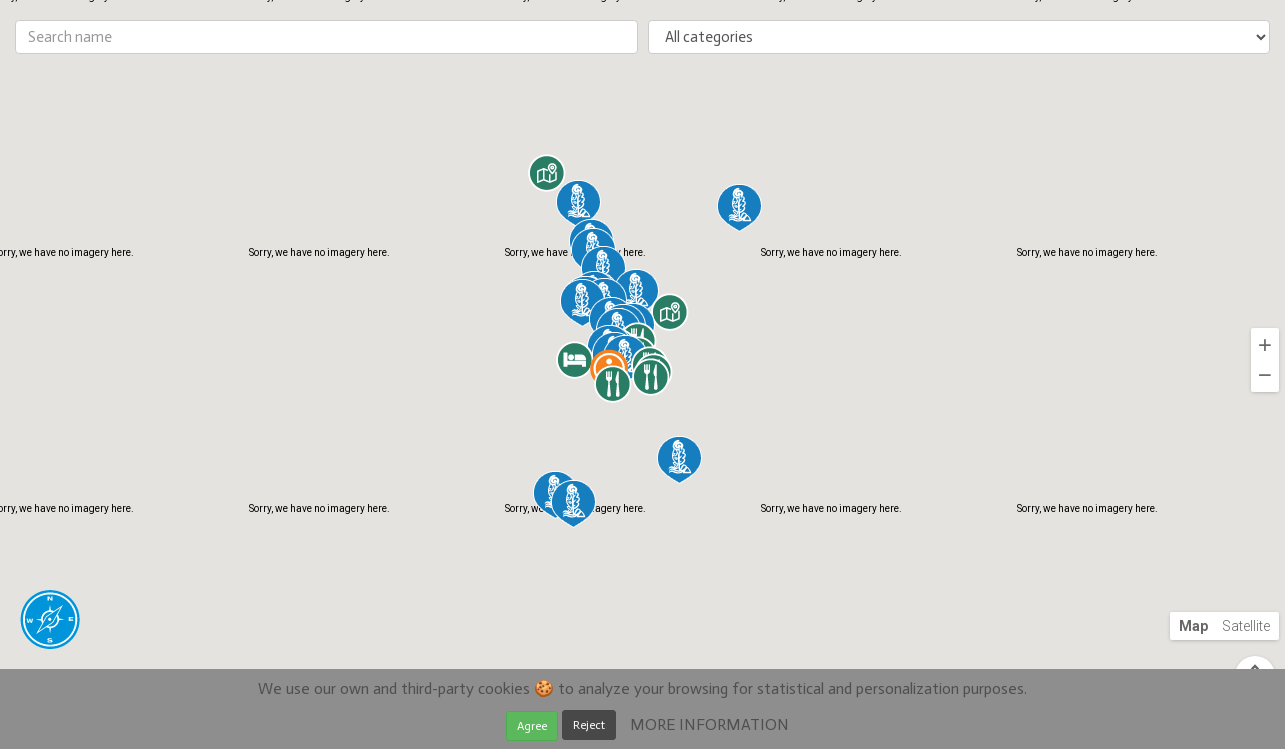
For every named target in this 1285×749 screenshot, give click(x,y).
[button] (578, 204)
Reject (589, 725)
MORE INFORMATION (709, 724)
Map (1193, 626)
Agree (532, 726)
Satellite (1246, 626)
